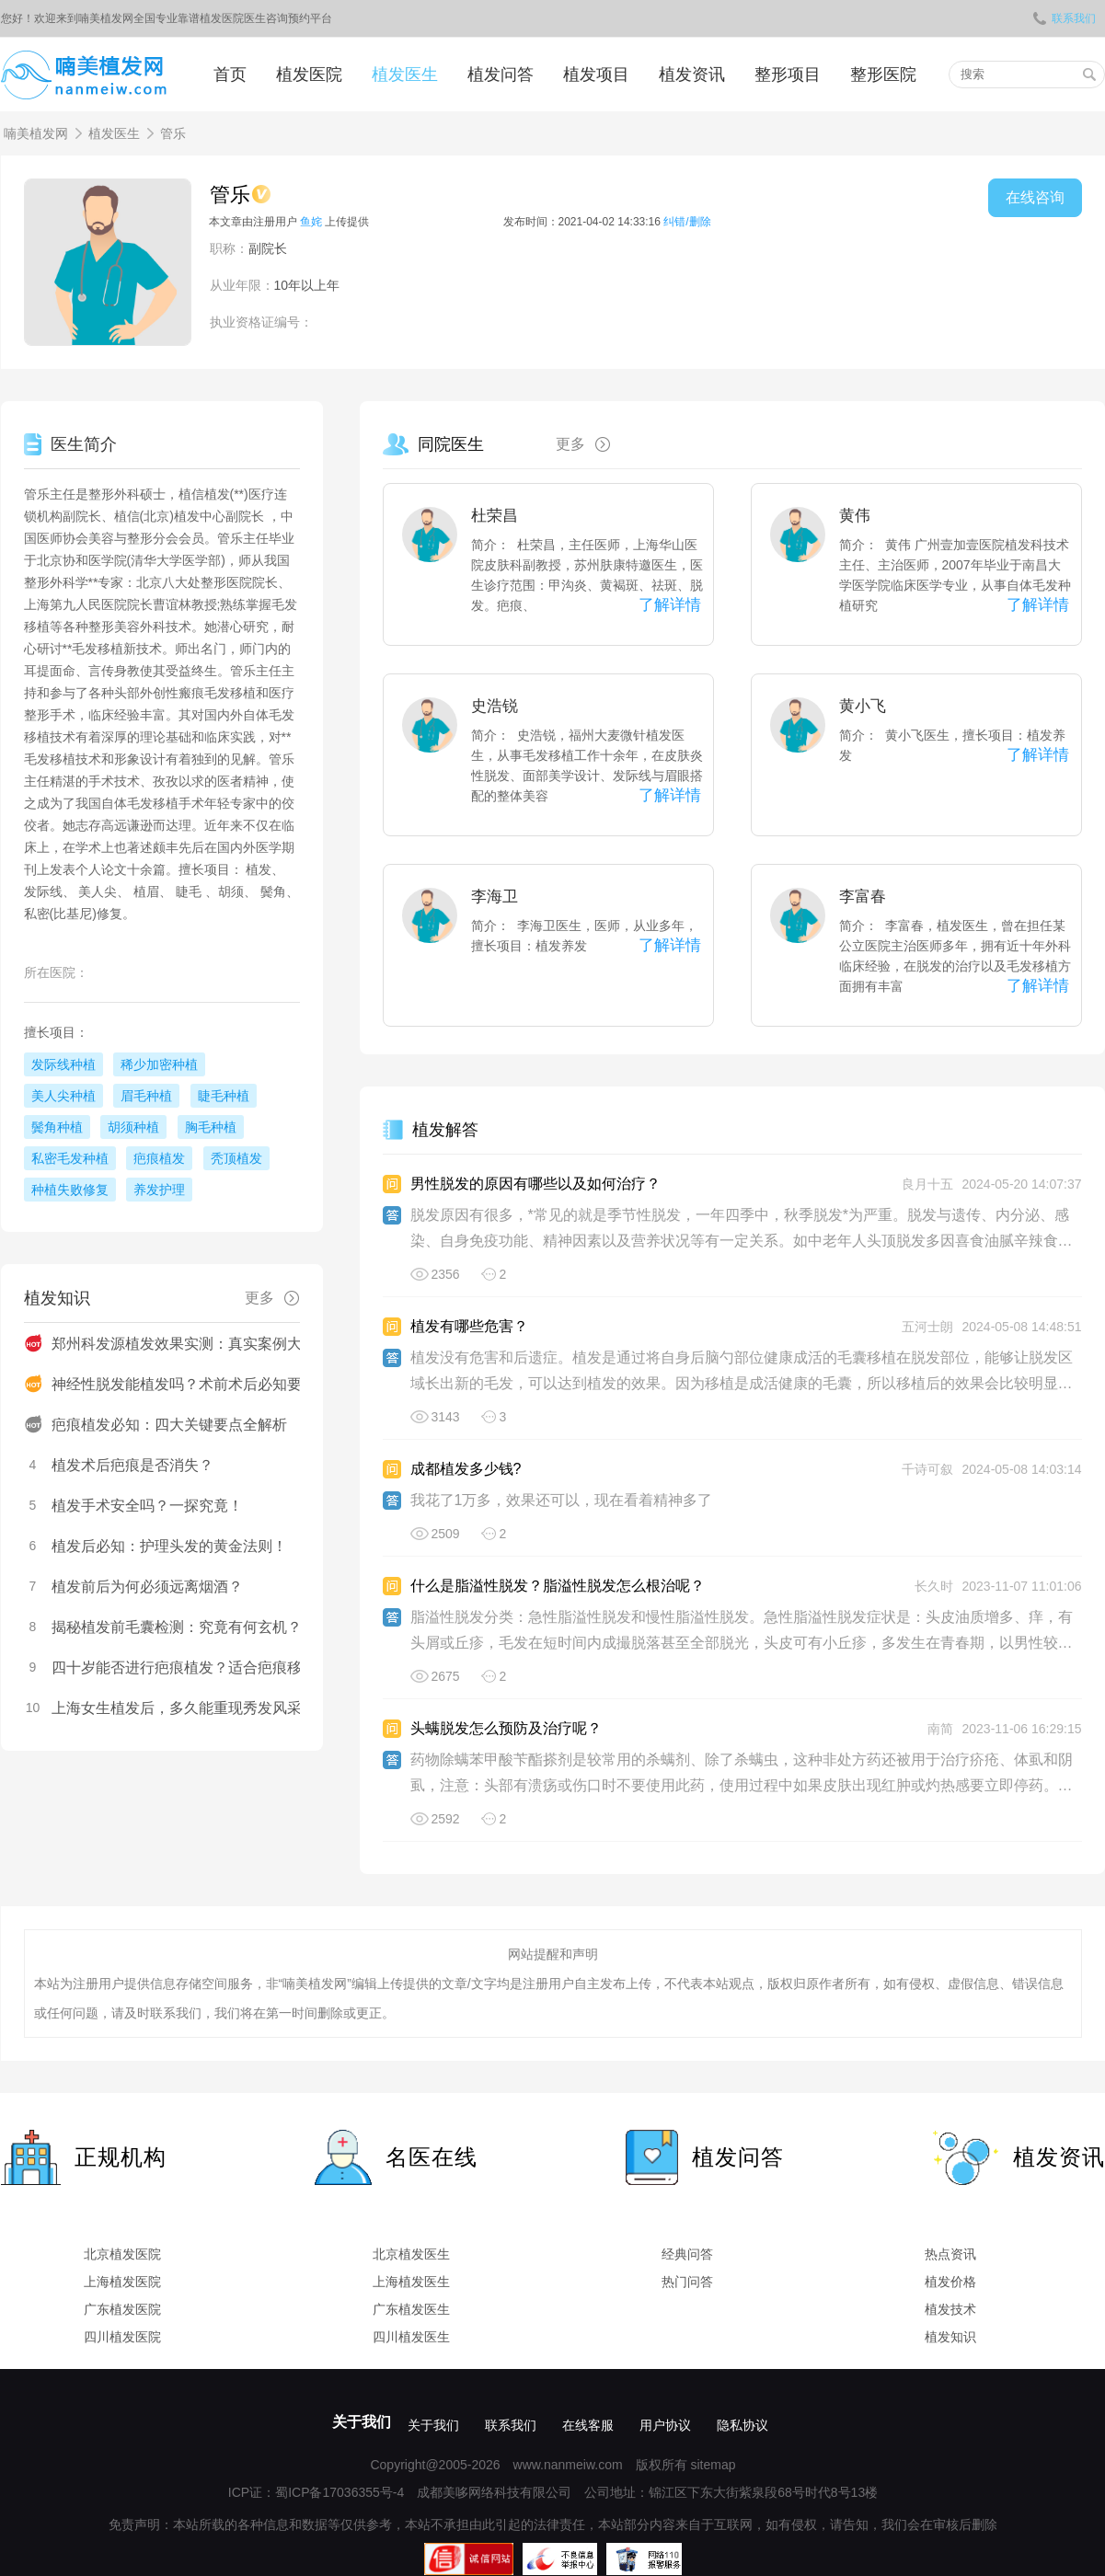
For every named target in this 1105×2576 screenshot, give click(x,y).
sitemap (712, 2464)
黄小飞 (862, 706)
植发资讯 (692, 74)
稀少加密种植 (159, 1064)
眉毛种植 (146, 1095)
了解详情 (670, 605)
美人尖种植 (63, 1095)
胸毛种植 (210, 1127)
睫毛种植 (223, 1095)
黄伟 (854, 515)
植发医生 (405, 74)
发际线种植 (63, 1064)
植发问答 (500, 74)
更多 (590, 444)
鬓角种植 (57, 1127)
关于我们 (361, 2422)
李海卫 (494, 896)
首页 (230, 74)
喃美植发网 (36, 133)
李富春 (862, 896)
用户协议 (665, 2425)
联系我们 (1064, 18)
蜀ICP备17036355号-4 (339, 2492)
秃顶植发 (236, 1158)
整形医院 (883, 74)
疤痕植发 (159, 1158)
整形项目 (787, 74)
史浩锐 (494, 706)
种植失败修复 (70, 1189)
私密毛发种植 (70, 1158)
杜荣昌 (494, 515)
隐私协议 (742, 2425)
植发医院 (309, 74)
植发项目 (596, 74)
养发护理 (159, 1189)
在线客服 (588, 2425)
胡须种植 (133, 1127)
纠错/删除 (686, 221)
